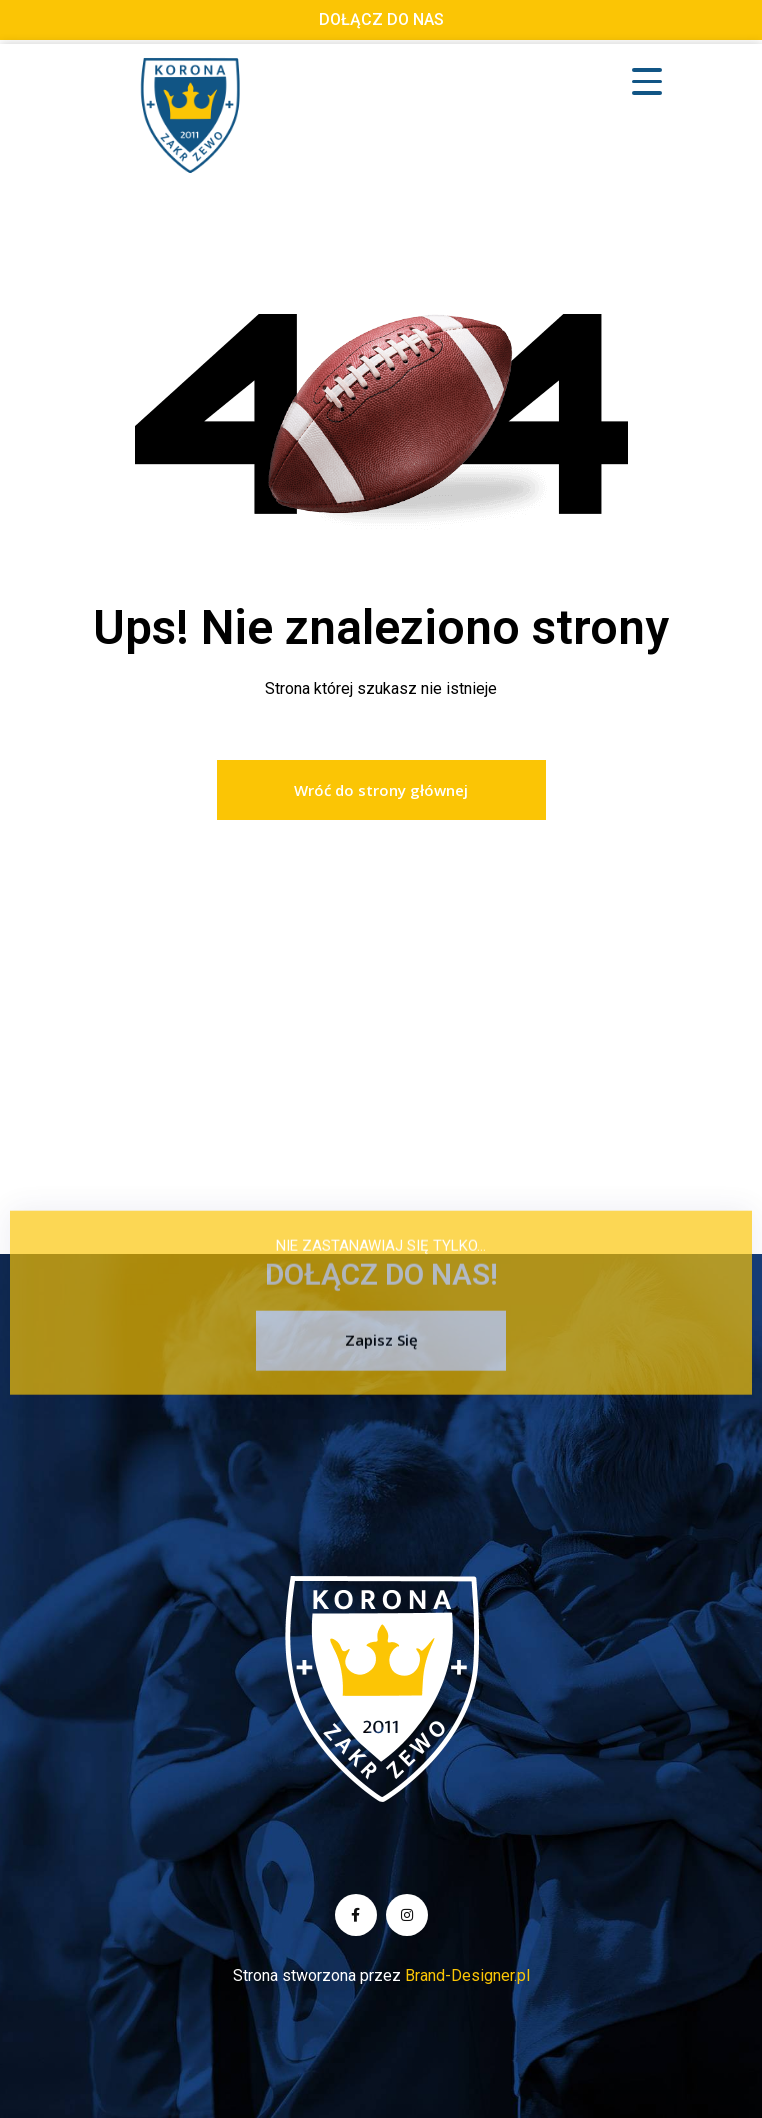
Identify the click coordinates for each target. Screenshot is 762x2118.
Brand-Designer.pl (467, 1975)
